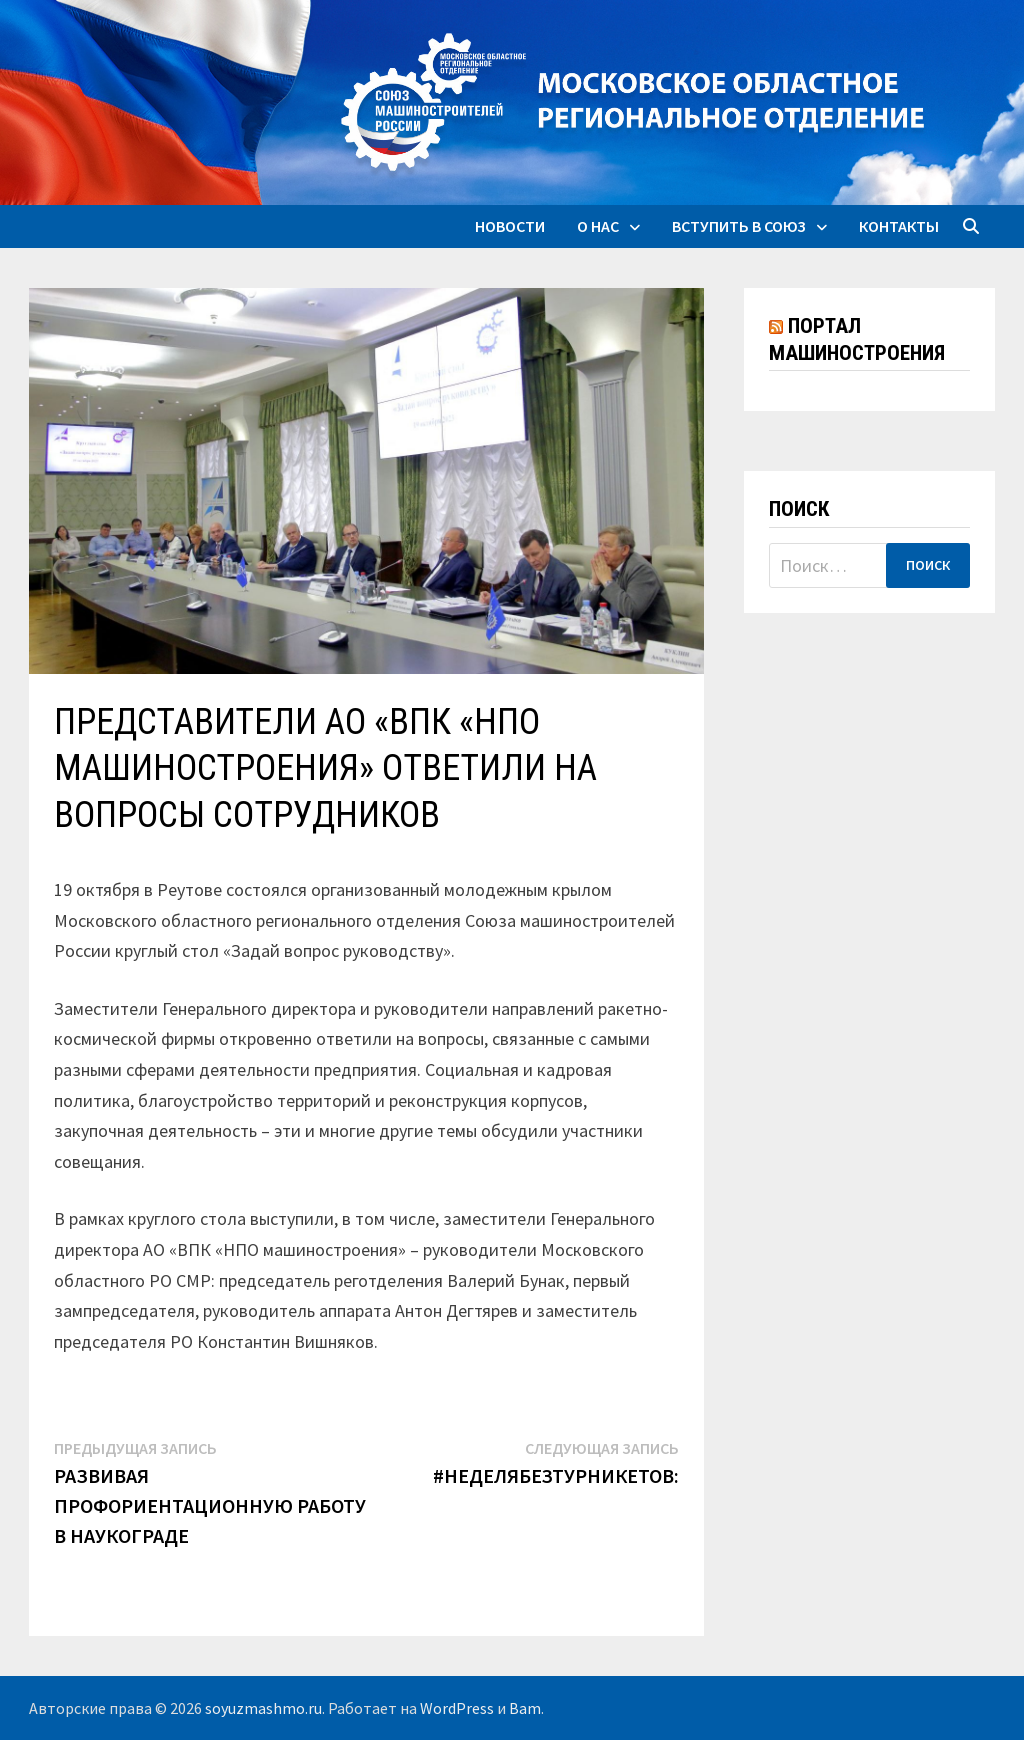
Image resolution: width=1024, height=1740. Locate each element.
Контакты (899, 226)
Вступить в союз (739, 226)
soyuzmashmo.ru (263, 1708)
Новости (510, 226)
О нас (598, 226)
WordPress (457, 1708)
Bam (525, 1708)
